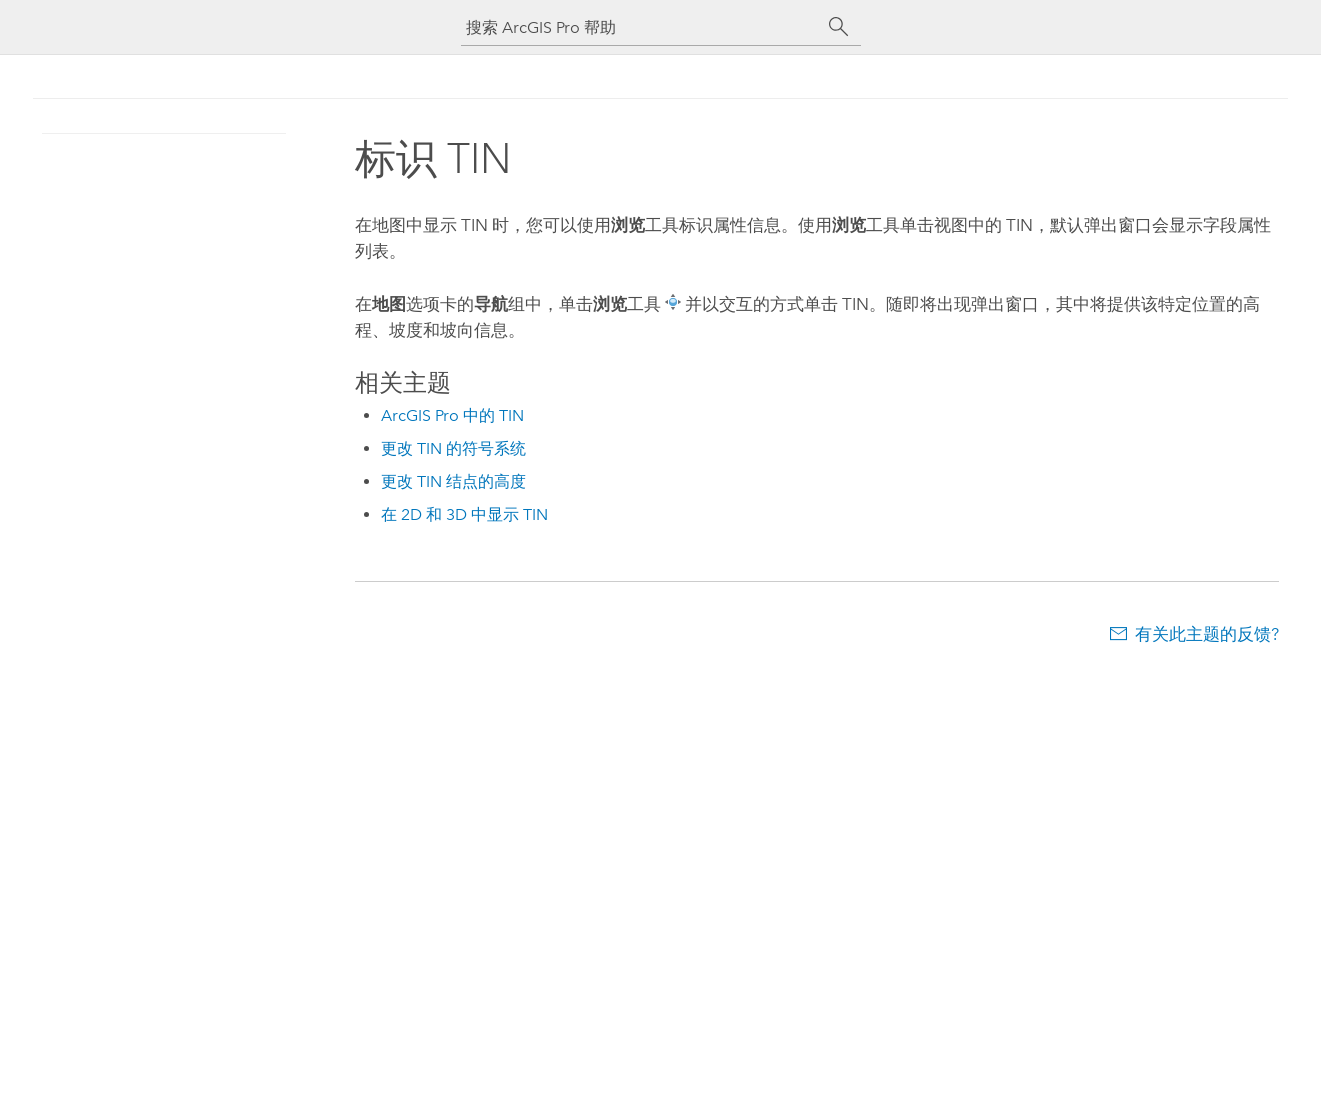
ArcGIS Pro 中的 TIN (452, 415)
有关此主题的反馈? (1207, 634)
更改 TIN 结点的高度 (453, 481)
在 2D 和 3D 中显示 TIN (464, 514)
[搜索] (839, 27)
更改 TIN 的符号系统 (453, 448)
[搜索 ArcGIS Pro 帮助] (641, 27)
